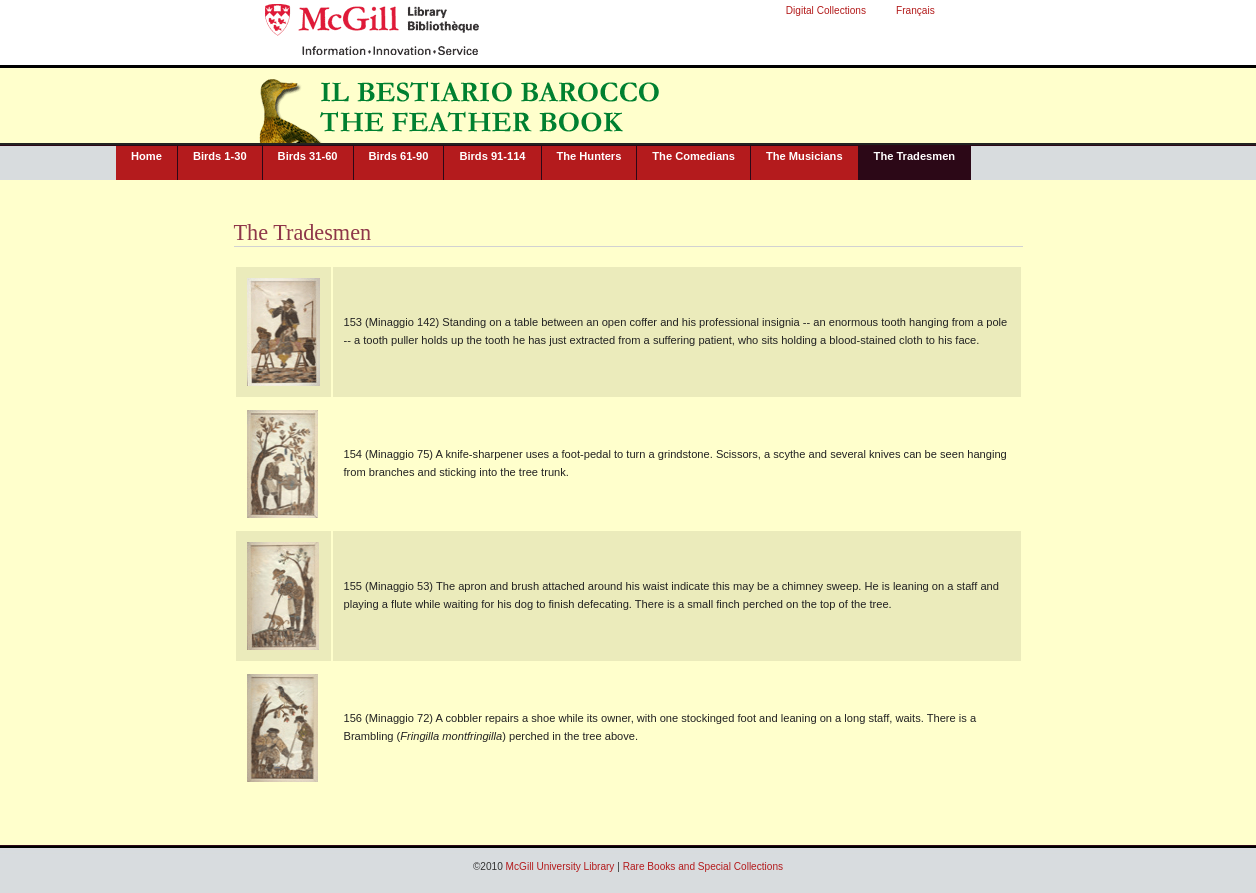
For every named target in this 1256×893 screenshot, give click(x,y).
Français (915, 10)
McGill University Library (455, 22)
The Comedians (693, 156)
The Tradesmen (915, 156)
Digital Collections (826, 10)
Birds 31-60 (308, 156)
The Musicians (804, 156)
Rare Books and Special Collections (703, 866)
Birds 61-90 (399, 156)
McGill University (332, 22)
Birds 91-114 (492, 156)
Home (146, 156)
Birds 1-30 (220, 156)
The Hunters (589, 156)
